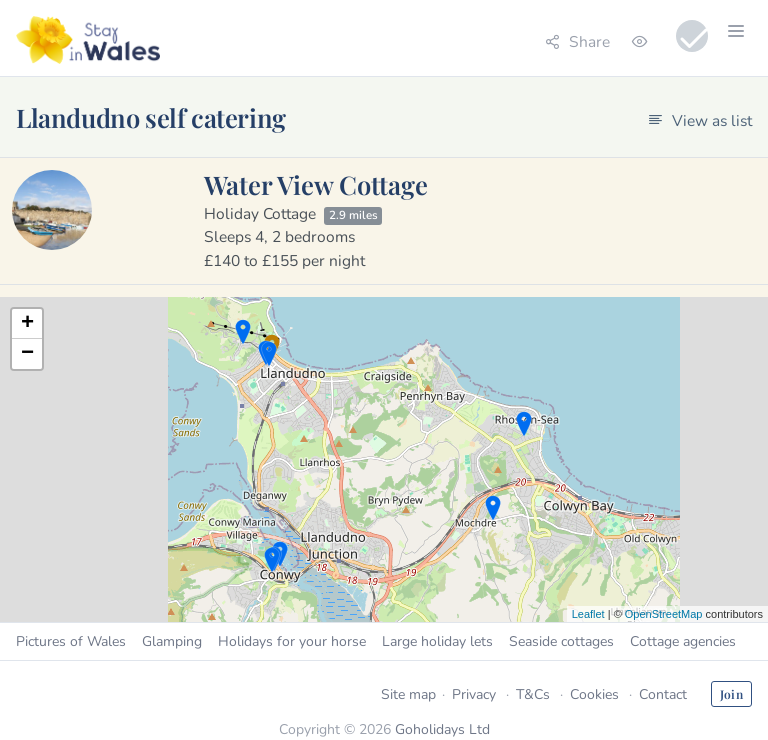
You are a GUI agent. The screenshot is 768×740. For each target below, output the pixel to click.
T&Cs (533, 694)
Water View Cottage (316, 184)
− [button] (27, 354)
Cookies (594, 694)
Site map (408, 694)
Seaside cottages (561, 641)
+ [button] (27, 324)
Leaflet (588, 614)
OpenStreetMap (664, 614)
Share (577, 41)
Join (731, 694)
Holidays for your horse (292, 641)
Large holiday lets (437, 641)
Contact (663, 694)
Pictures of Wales (71, 641)
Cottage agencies (683, 641)
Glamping (172, 641)
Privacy (474, 694)
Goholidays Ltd (442, 729)
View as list (700, 120)
